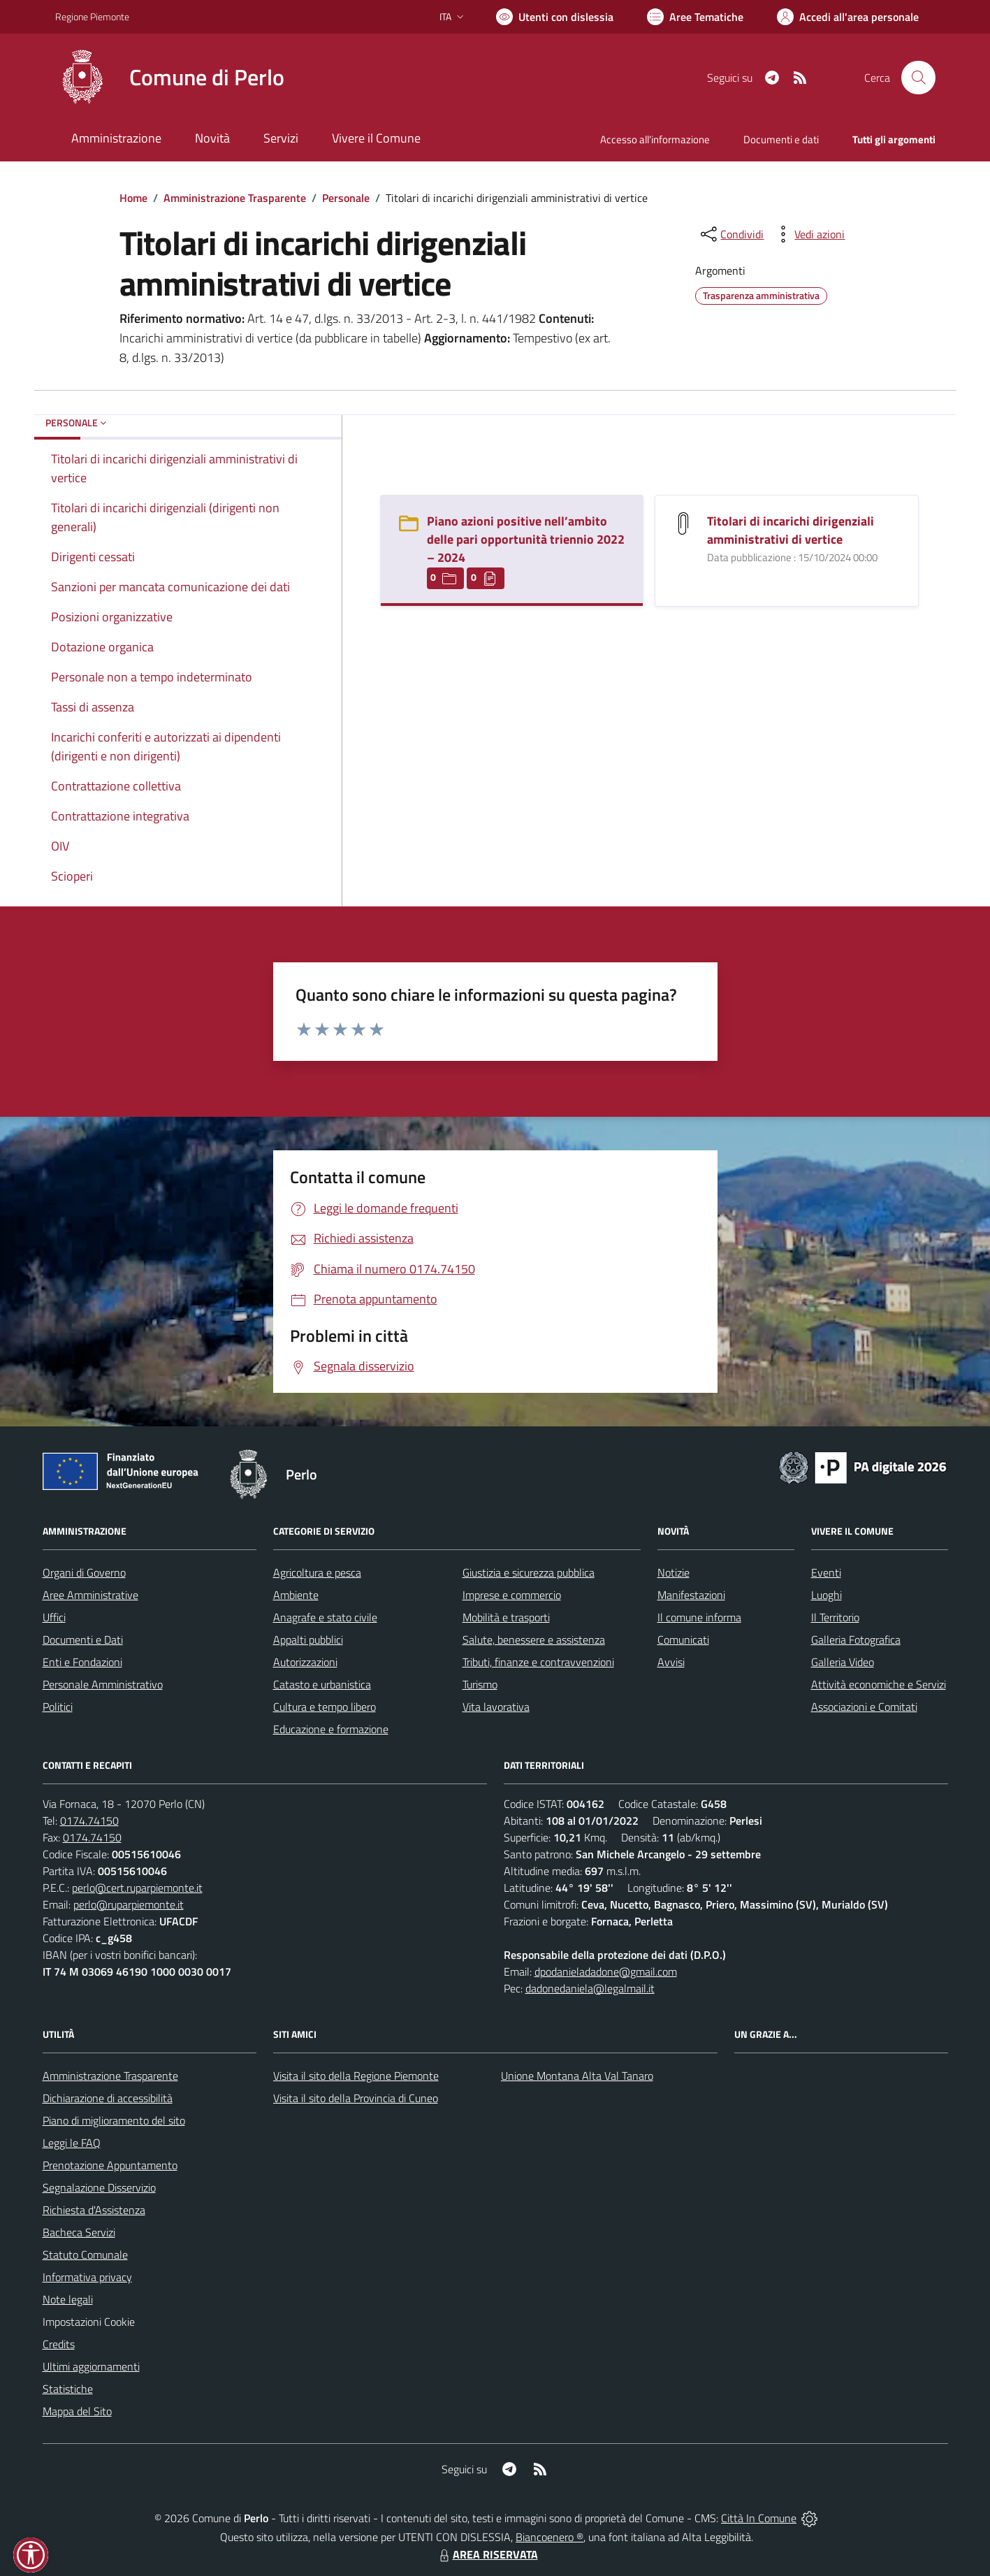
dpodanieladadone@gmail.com (605, 1971)
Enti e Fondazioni (82, 1662)
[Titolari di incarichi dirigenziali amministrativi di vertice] (683, 522)
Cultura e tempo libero (324, 1706)
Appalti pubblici (308, 1639)
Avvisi (671, 1662)
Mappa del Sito (77, 2411)
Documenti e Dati (83, 1639)
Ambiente (296, 1594)
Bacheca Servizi (79, 2232)
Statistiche (68, 2388)
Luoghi (826, 1594)
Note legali (68, 2299)
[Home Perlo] (169, 77)
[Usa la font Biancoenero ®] (554, 17)
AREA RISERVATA (487, 2554)
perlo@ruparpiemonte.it (128, 1904)
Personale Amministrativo (103, 1684)
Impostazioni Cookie (89, 2321)
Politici (58, 1706)
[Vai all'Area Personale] (848, 17)
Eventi (826, 1572)
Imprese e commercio (512, 1594)
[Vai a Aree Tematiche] (695, 17)
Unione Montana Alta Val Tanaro (577, 2075)
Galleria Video (842, 1662)
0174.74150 (89, 1820)
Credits (59, 2344)
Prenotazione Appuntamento (110, 2165)
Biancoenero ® (549, 2536)
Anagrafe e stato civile (325, 1617)
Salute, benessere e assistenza (534, 1639)
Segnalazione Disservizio (99, 2187)
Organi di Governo (84, 1572)
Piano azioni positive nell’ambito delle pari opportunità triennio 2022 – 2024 (526, 539)
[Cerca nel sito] (918, 77)
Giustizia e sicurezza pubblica (529, 1572)
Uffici (54, 1617)
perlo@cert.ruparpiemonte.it (137, 1887)
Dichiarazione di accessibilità (108, 2098)
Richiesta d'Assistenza (94, 2209)
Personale (346, 197)
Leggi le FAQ (72, 2142)
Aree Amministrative (90, 1594)
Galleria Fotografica (856, 1639)
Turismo (480, 1684)
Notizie (673, 1572)
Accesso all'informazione (655, 139)
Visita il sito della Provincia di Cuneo (355, 2098)
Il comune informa (699, 1617)
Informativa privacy (87, 2277)
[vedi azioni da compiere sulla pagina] (808, 234)
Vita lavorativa (496, 1706)
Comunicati (683, 1639)
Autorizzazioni (305, 1662)
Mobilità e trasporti (506, 1617)
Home (133, 197)
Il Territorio (835, 1617)
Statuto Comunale (85, 2254)
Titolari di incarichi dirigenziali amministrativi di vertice (790, 530)
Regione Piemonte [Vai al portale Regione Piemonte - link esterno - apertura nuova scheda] (92, 16)
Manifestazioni (691, 1594)
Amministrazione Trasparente (234, 197)
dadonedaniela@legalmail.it (590, 1988)
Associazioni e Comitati (864, 1706)
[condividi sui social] (730, 234)
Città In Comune (758, 2518)
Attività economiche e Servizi (878, 1684)
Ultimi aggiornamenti (91, 2366)
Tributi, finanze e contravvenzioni (538, 1662)
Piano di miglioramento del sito (114, 2120)
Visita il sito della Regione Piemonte (356, 2075)
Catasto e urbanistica (322, 1684)
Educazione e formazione (330, 1729)
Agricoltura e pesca (317, 1572)
